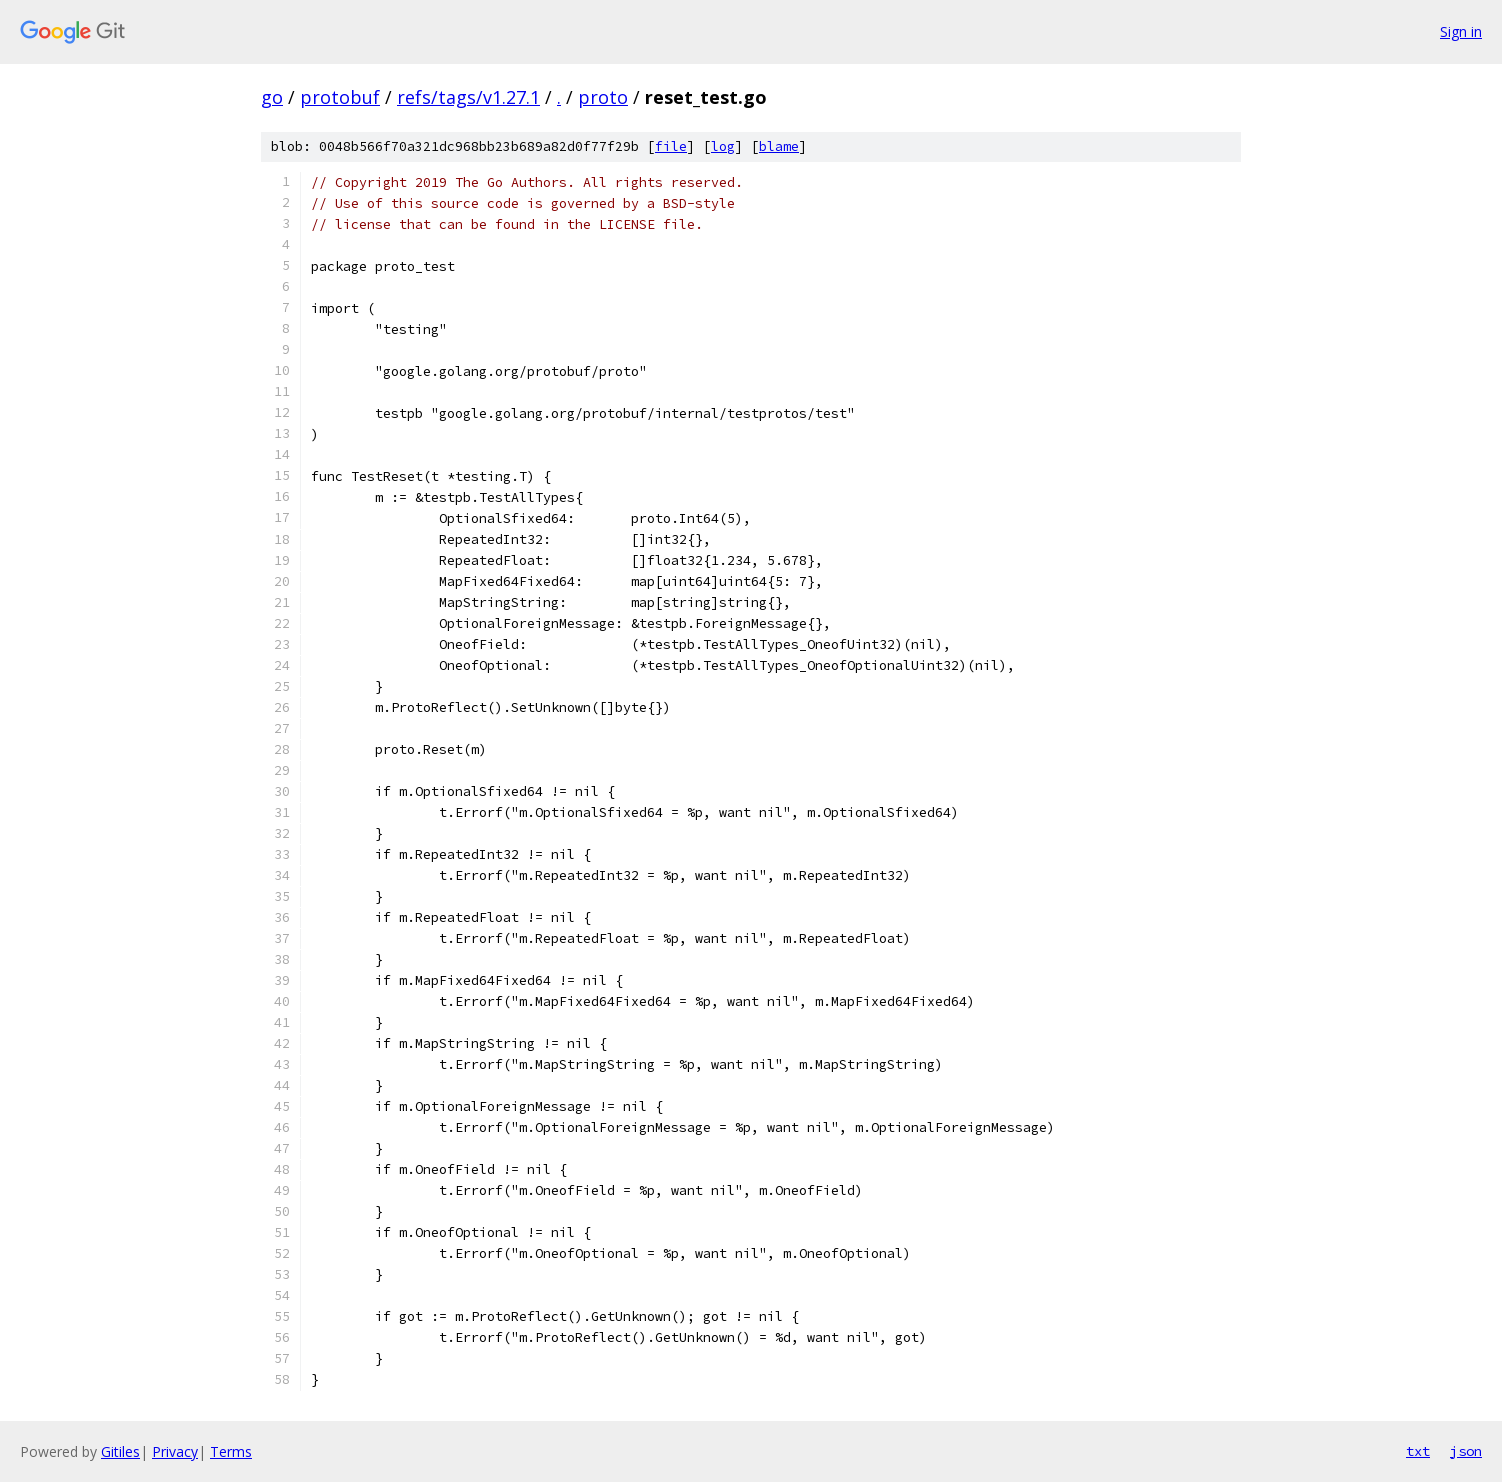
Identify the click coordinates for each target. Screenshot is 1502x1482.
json (1466, 1451)
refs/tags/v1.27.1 (468, 97)
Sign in (1461, 31)
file (671, 146)
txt (1418, 1451)
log (723, 146)
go (272, 97)
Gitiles (120, 1451)
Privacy (175, 1451)
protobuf (340, 97)
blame (779, 146)
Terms (231, 1451)
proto (603, 97)
